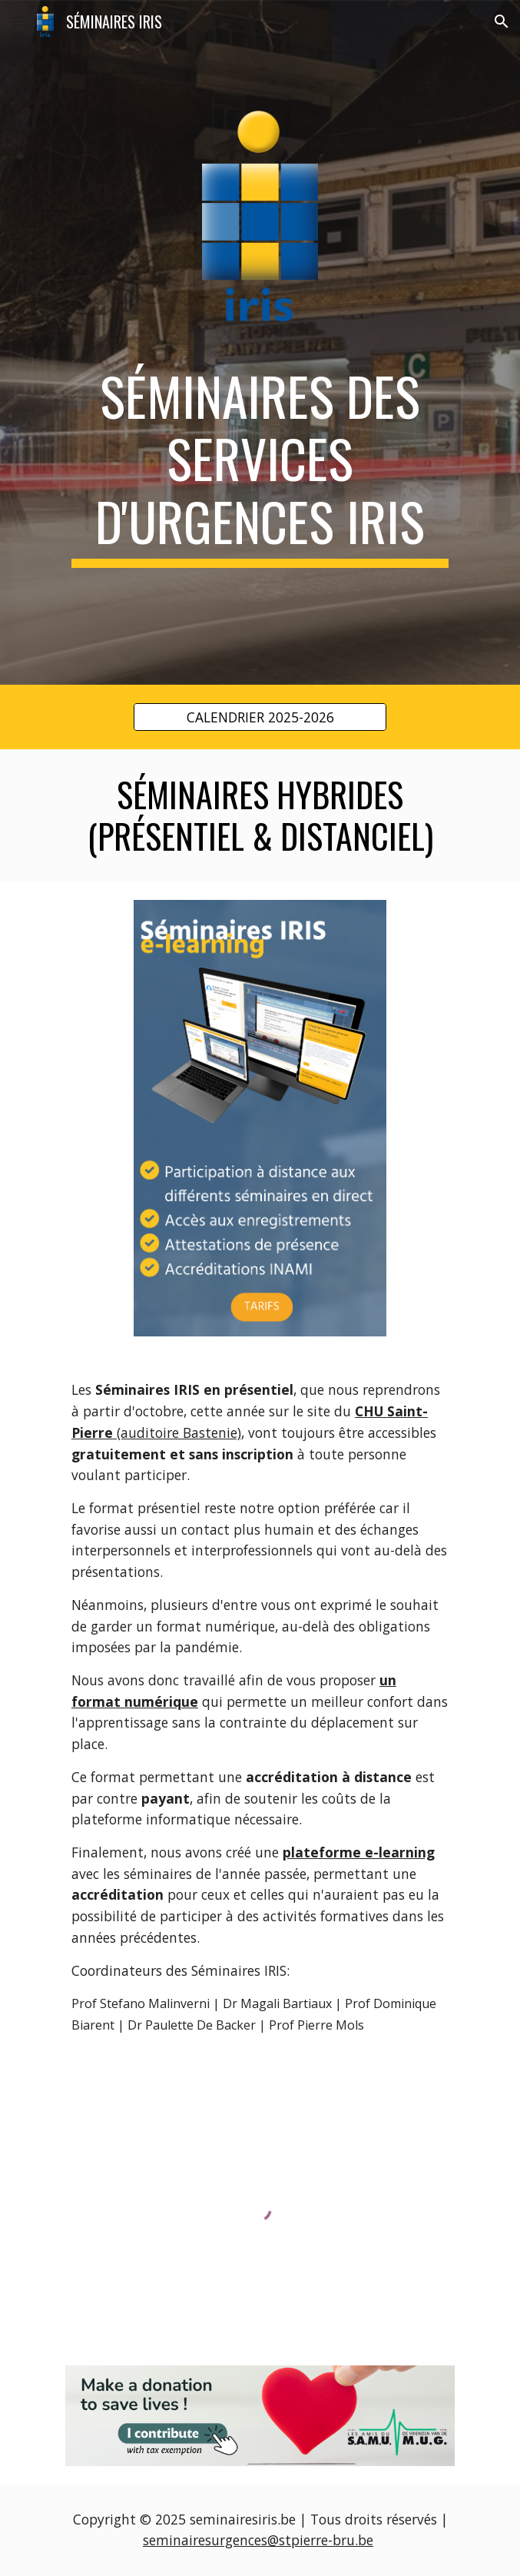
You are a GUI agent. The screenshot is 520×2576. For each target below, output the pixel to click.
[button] (18, 21)
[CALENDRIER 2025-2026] (260, 717)
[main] (260, 466)
